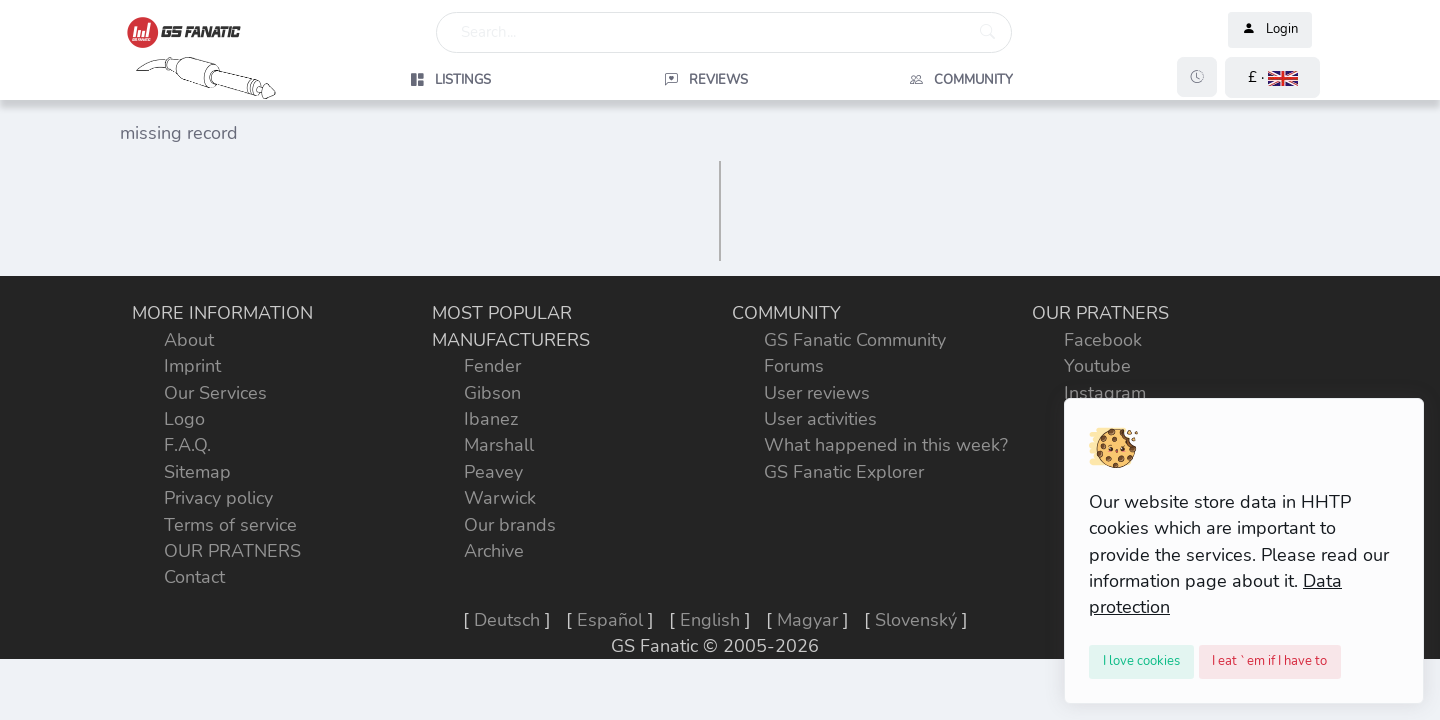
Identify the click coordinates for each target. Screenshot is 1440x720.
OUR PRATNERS (232, 551)
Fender (492, 366)
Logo (184, 419)
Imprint (192, 366)
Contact (194, 577)
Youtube (1097, 366)
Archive (494, 551)
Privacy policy (218, 498)
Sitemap (197, 472)
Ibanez (491, 419)
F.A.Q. (187, 445)
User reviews (817, 393)
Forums (794, 366)
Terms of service (230, 525)
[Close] (1141, 662)
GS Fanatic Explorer (844, 472)
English (710, 620)
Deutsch (507, 620)
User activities (820, 419)
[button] (1272, 77)
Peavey (493, 472)
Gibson (492, 393)
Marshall (499, 445)
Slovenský (916, 620)
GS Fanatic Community (855, 340)
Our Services (215, 393)
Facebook (1103, 340)
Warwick (500, 498)
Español (610, 620)
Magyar (807, 620)
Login (1270, 30)
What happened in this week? (886, 445)
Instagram (1105, 393)
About (189, 340)
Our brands (510, 525)
